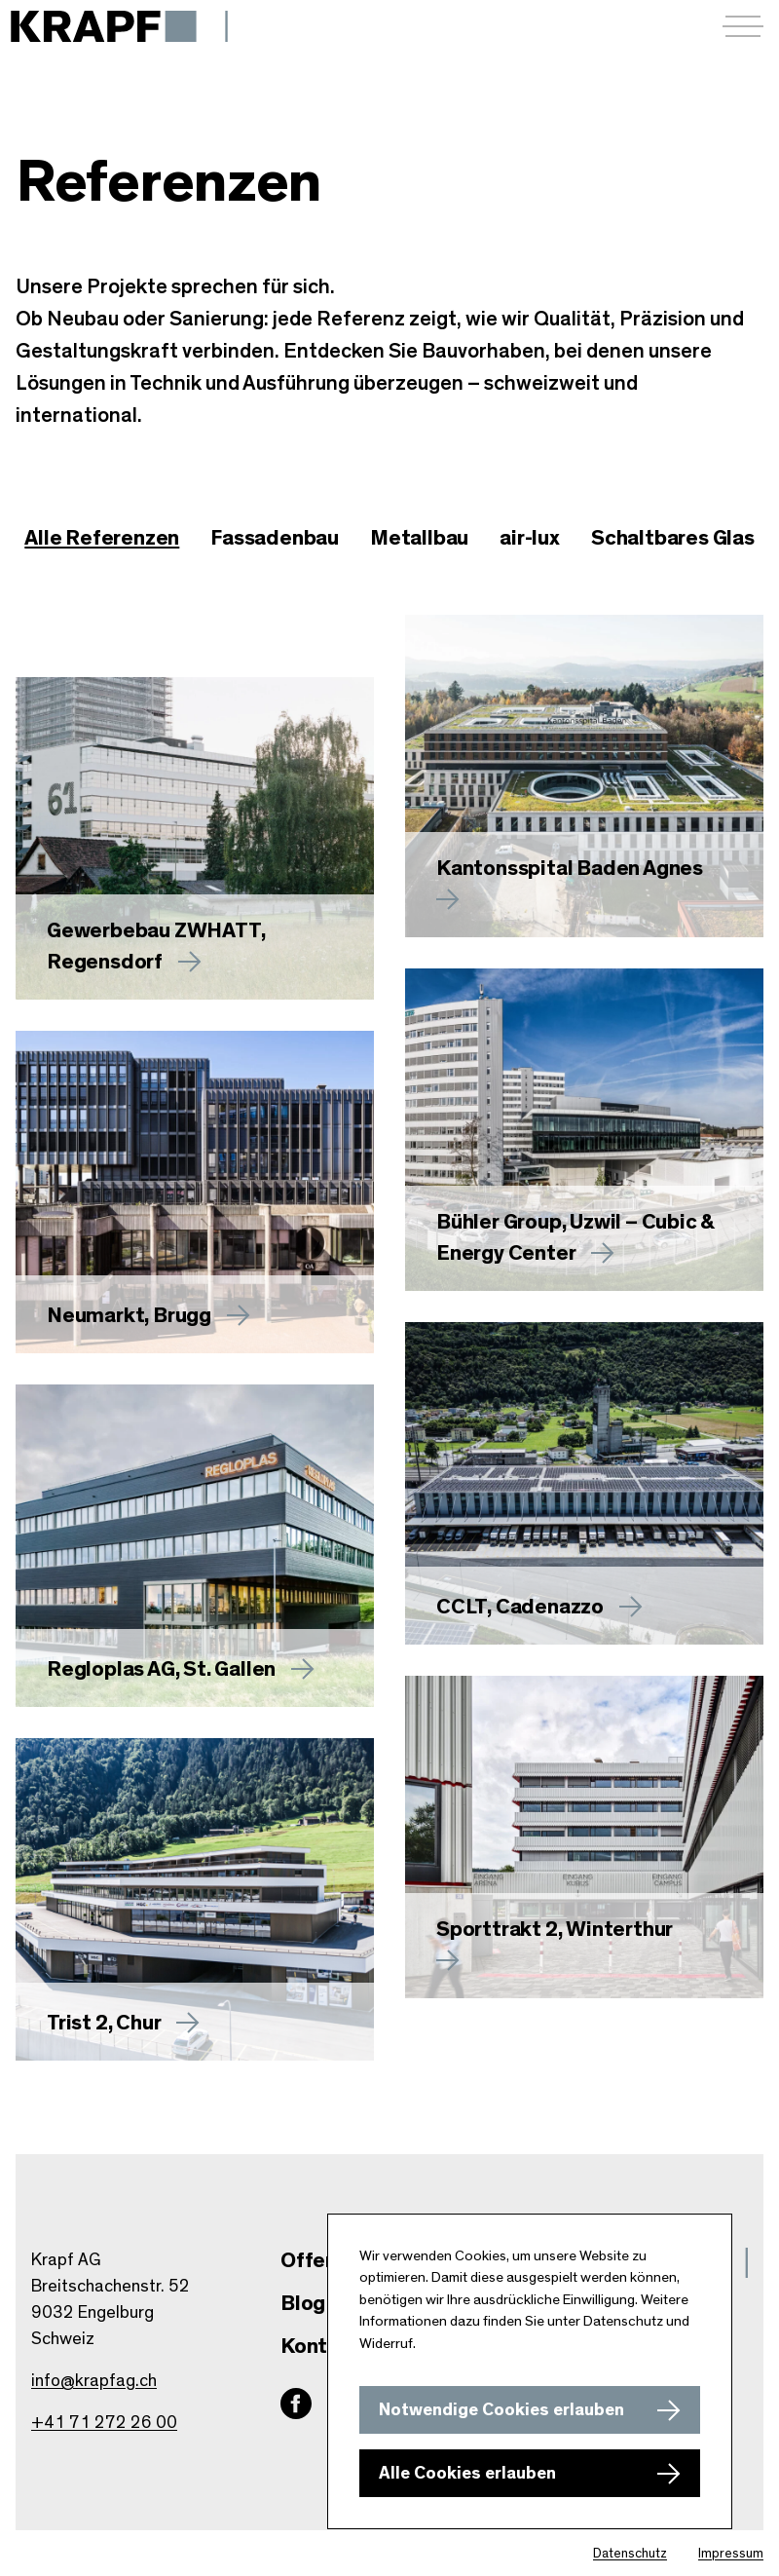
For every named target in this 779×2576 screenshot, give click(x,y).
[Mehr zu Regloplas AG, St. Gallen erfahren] (195, 1545)
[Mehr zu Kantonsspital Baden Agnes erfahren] (584, 776)
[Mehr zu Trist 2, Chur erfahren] (195, 1899)
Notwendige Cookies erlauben (501, 2410)
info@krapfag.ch (94, 2381)
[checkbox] (274, 538)
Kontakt (320, 2346)
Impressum (730, 2553)
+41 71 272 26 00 (104, 2423)
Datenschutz (630, 2553)
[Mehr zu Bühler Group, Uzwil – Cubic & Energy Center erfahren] (584, 1129)
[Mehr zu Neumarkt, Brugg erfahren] (195, 1192)
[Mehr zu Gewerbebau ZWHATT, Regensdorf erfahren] (195, 838)
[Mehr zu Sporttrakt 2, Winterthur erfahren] (584, 1837)
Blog (302, 2303)
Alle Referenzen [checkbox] (101, 538)
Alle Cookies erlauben (467, 2473)
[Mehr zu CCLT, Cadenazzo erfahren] (584, 1483)
